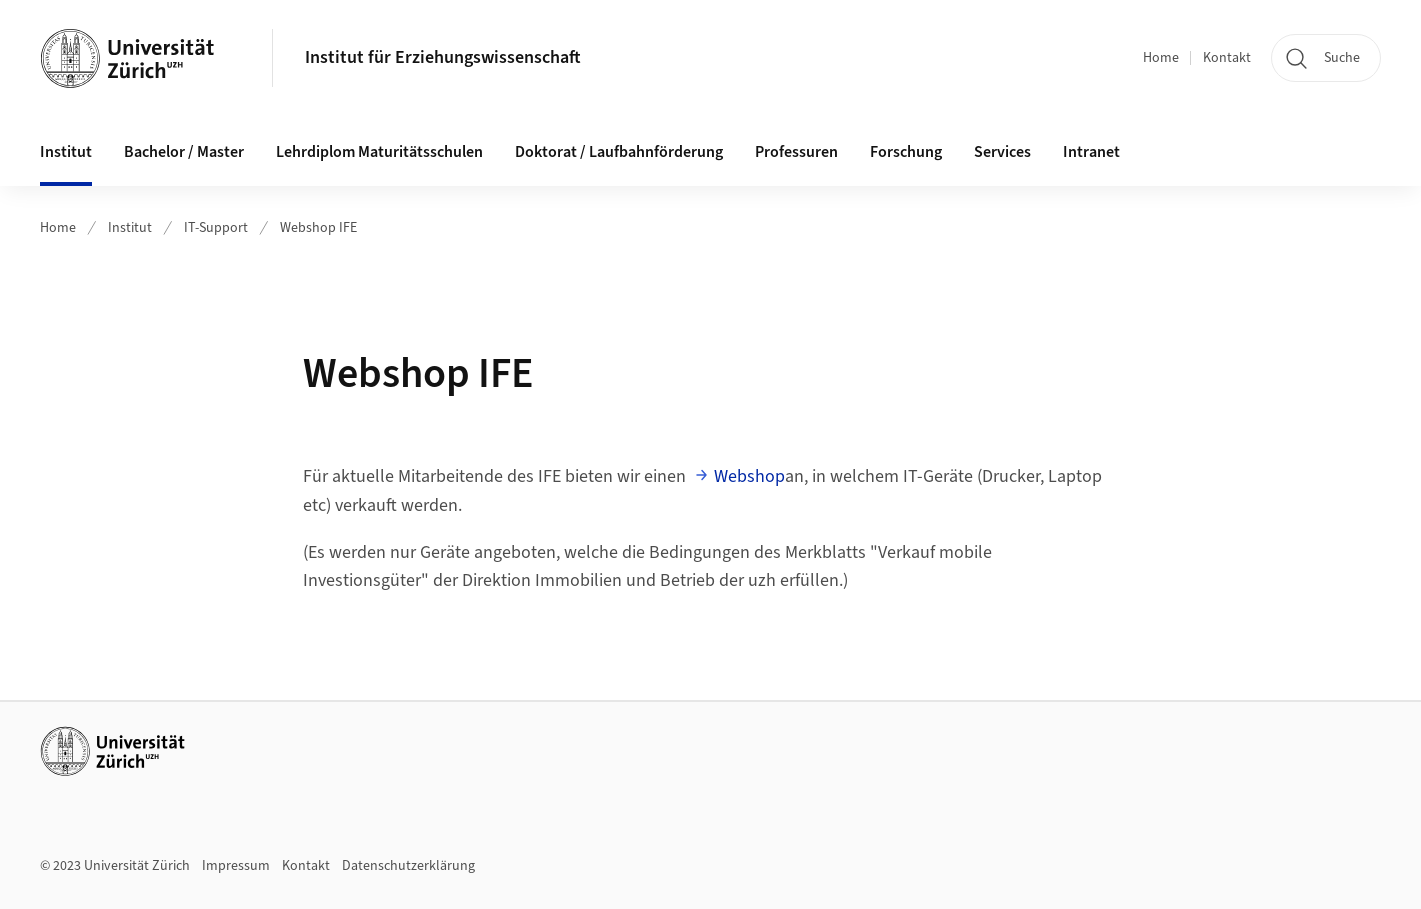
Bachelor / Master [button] (184, 152)
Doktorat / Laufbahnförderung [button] (619, 152)
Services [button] (1002, 152)
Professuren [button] (796, 152)
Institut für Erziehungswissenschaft (443, 57)
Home (1161, 58)
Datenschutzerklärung (408, 866)
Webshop (749, 476)
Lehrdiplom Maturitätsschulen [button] (379, 152)
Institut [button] (66, 152)
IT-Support (216, 228)
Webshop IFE (318, 228)
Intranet (1091, 152)
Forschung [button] (906, 152)
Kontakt (1227, 58)
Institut (130, 228)
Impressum (236, 866)
